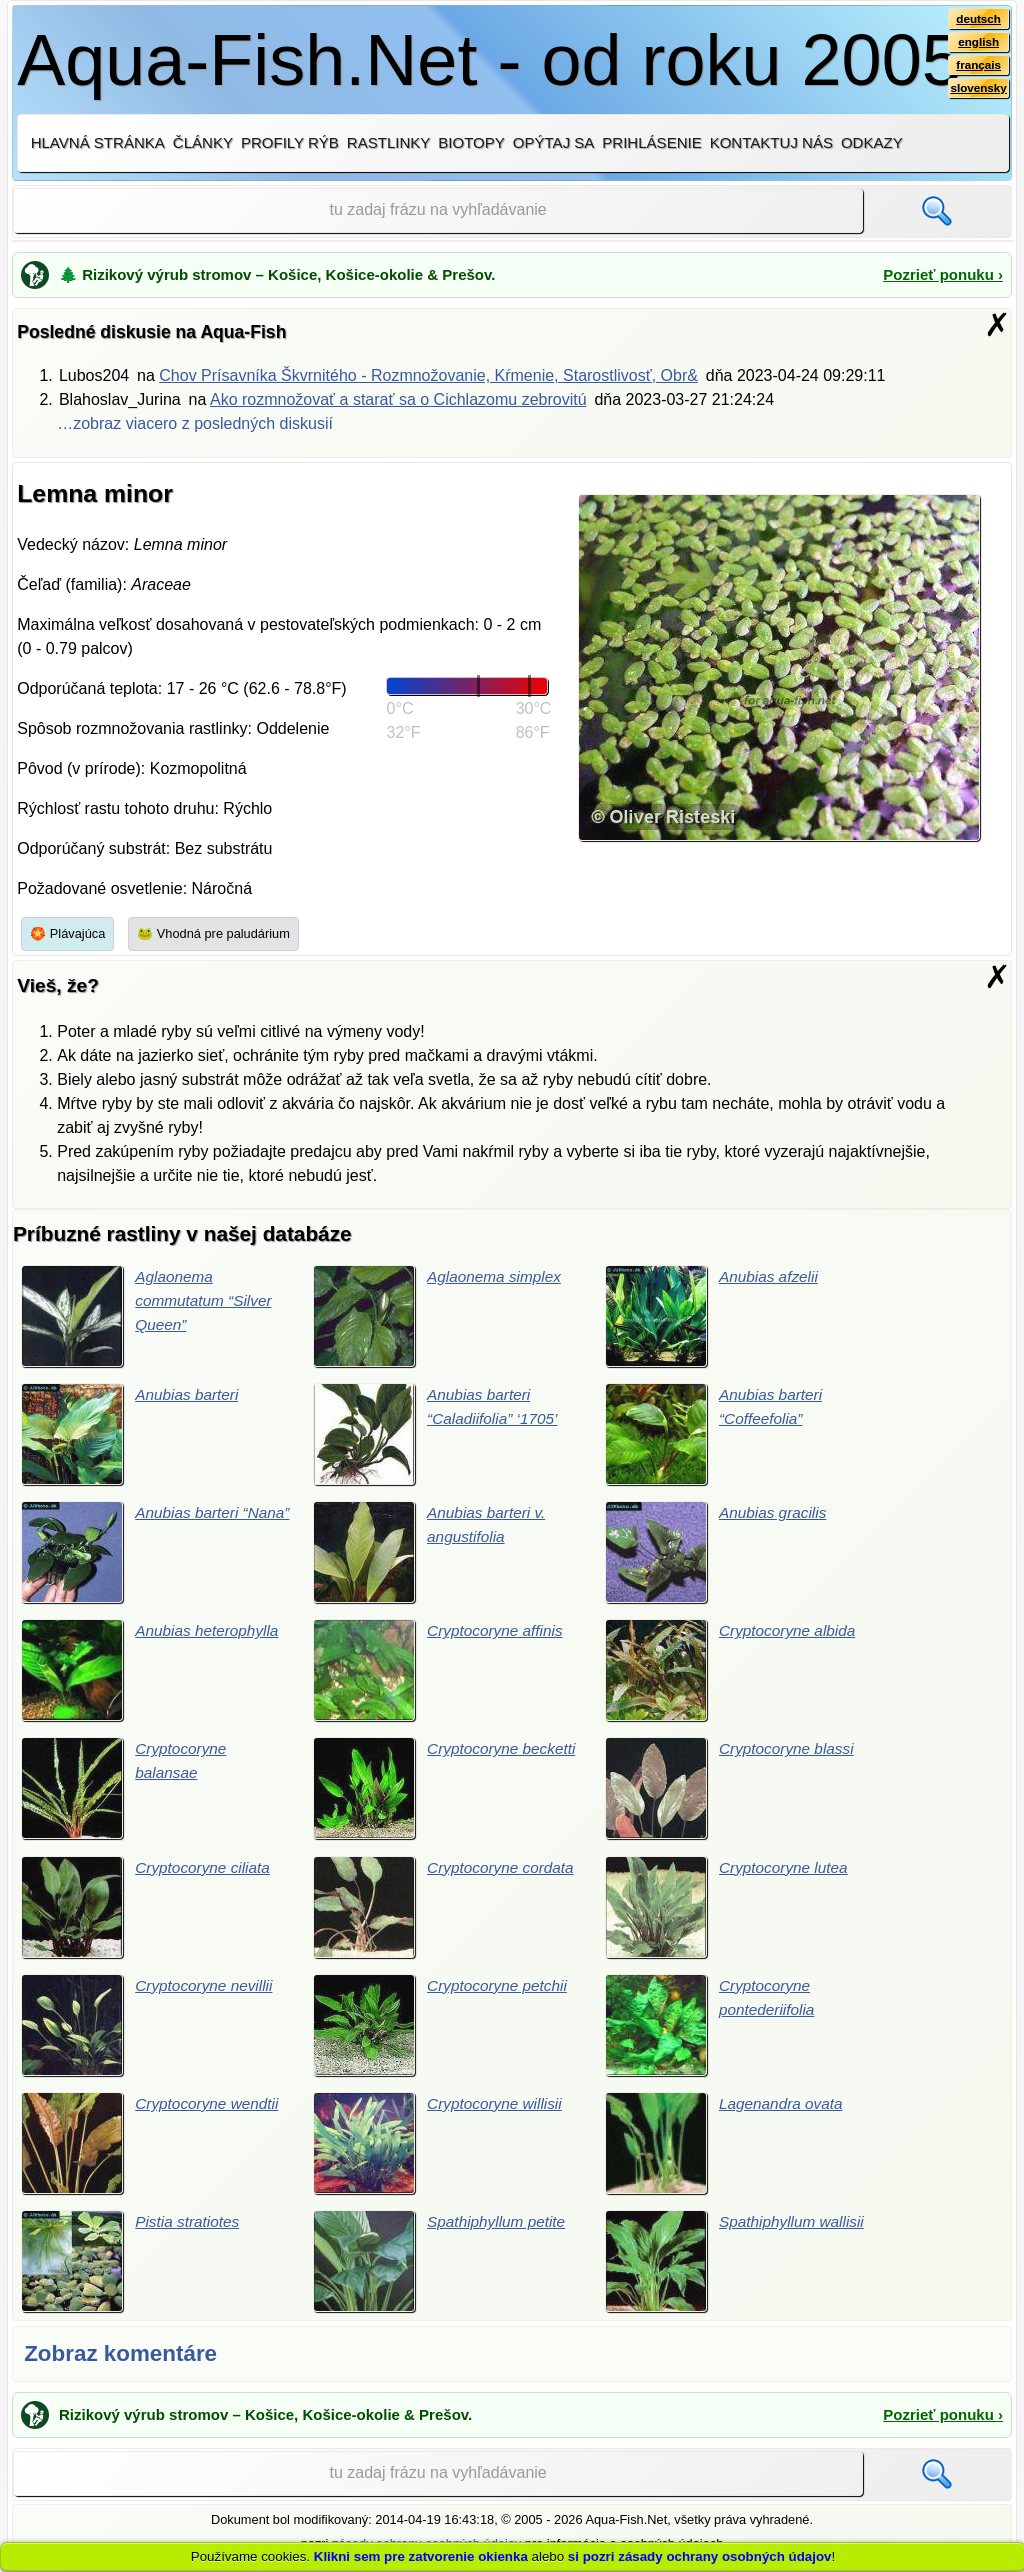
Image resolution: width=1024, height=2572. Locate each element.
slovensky (977, 91)
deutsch (977, 19)
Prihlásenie (651, 142)
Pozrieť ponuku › (943, 274)
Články (203, 142)
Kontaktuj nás (771, 142)
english (977, 43)
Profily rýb (290, 142)
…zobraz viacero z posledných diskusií (195, 423)
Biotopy (471, 142)
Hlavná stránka (98, 142)
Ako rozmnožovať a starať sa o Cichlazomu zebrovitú (398, 399)
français (977, 67)
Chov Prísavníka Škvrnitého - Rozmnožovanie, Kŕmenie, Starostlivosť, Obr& (428, 375)
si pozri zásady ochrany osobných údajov (700, 2556)
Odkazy (872, 142)
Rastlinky (389, 142)
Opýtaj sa (554, 142)
